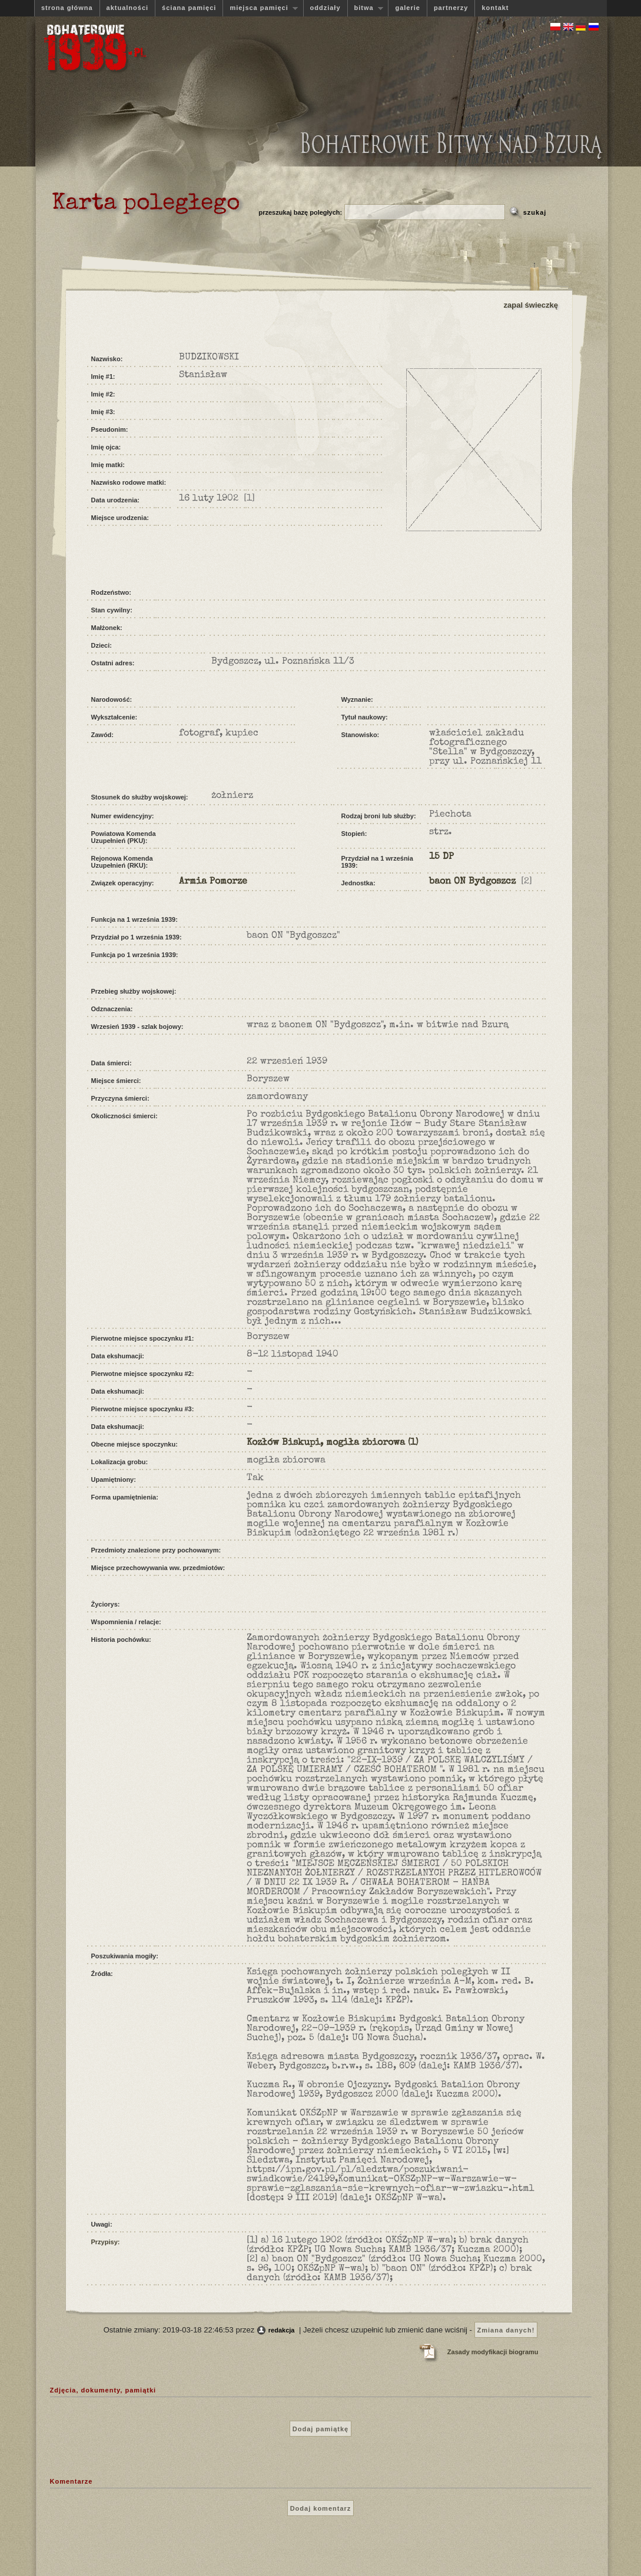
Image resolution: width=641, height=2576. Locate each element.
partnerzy (451, 7)
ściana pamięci (189, 7)
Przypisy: (105, 2241)
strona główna (67, 7)
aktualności (128, 7)
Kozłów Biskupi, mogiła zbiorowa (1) (333, 1443)
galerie (407, 7)
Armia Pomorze (213, 882)
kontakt (495, 7)
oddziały (325, 7)
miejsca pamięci (260, 8)
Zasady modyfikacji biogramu (493, 2351)
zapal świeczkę (531, 305)
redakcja (281, 2330)
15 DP (441, 857)
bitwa (365, 8)
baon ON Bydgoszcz (472, 882)
